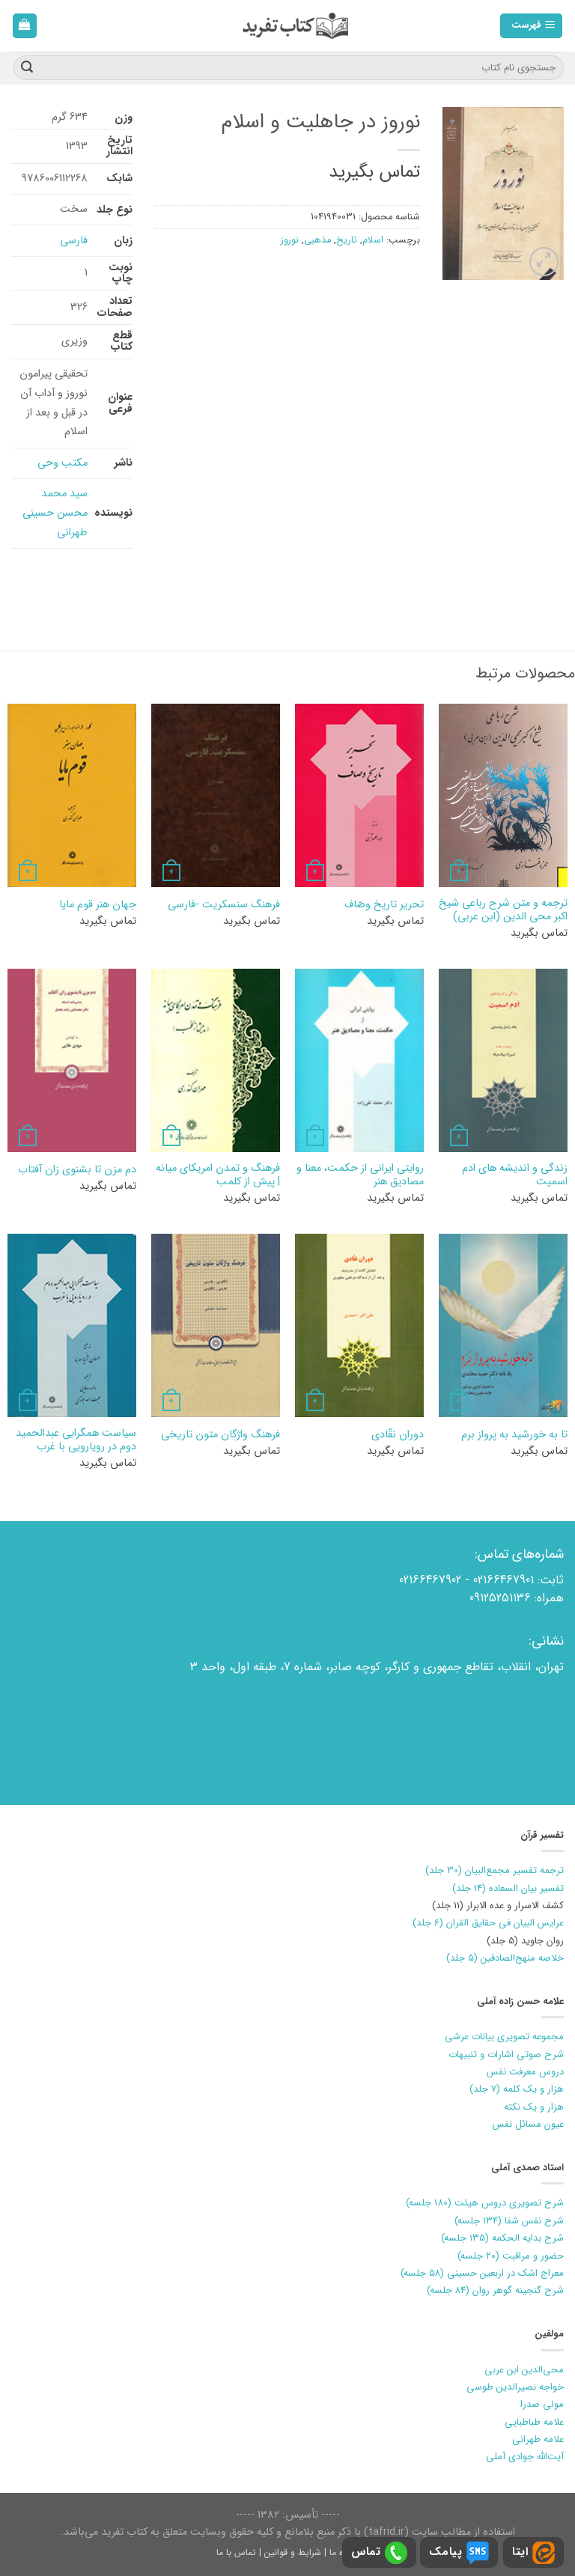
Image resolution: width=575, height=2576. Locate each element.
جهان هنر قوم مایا (97, 905)
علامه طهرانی (538, 2439)
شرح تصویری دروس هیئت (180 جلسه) (485, 2203)
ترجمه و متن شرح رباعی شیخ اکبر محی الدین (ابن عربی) (503, 911)
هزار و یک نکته (534, 2107)
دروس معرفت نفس (525, 2072)
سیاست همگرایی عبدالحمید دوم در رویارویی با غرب (76, 1441)
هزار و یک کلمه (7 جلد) (516, 2089)
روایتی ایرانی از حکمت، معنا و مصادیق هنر (360, 1176)
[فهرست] (531, 25)
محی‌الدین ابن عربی (524, 2370)
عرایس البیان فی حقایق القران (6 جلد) (488, 1923)
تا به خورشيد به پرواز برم (514, 1435)
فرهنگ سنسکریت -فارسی (224, 905)
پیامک (459, 2553)
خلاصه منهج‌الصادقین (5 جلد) (505, 1958)
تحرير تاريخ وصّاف (384, 905)
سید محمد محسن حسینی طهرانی (55, 513)
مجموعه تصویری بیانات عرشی (504, 2036)
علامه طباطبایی (534, 2422)
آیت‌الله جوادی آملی (525, 2456)
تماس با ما (236, 2552)
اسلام (372, 240)
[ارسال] (27, 68)
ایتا (533, 2553)
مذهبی (317, 240)
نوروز (290, 240)
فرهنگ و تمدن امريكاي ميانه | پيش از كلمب (218, 1176)
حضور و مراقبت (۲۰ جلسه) (510, 2256)
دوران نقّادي (397, 1435)
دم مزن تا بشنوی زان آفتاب (77, 1170)
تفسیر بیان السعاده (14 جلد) (508, 1888)
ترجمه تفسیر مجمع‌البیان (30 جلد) (494, 1870)
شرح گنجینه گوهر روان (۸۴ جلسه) (495, 2290)
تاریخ (346, 240)
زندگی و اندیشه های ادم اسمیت (515, 1176)
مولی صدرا (542, 2404)
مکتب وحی (62, 463)
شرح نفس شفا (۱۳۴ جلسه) (509, 2221)
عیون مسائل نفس (528, 2124)
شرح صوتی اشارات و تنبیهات (506, 2054)
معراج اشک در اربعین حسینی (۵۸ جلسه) (482, 2273)
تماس (379, 2553)
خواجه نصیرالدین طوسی (515, 2387)
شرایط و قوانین (292, 2552)
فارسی (74, 240)
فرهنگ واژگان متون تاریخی (220, 1435)
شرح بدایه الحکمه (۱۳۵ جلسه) (502, 2238)
